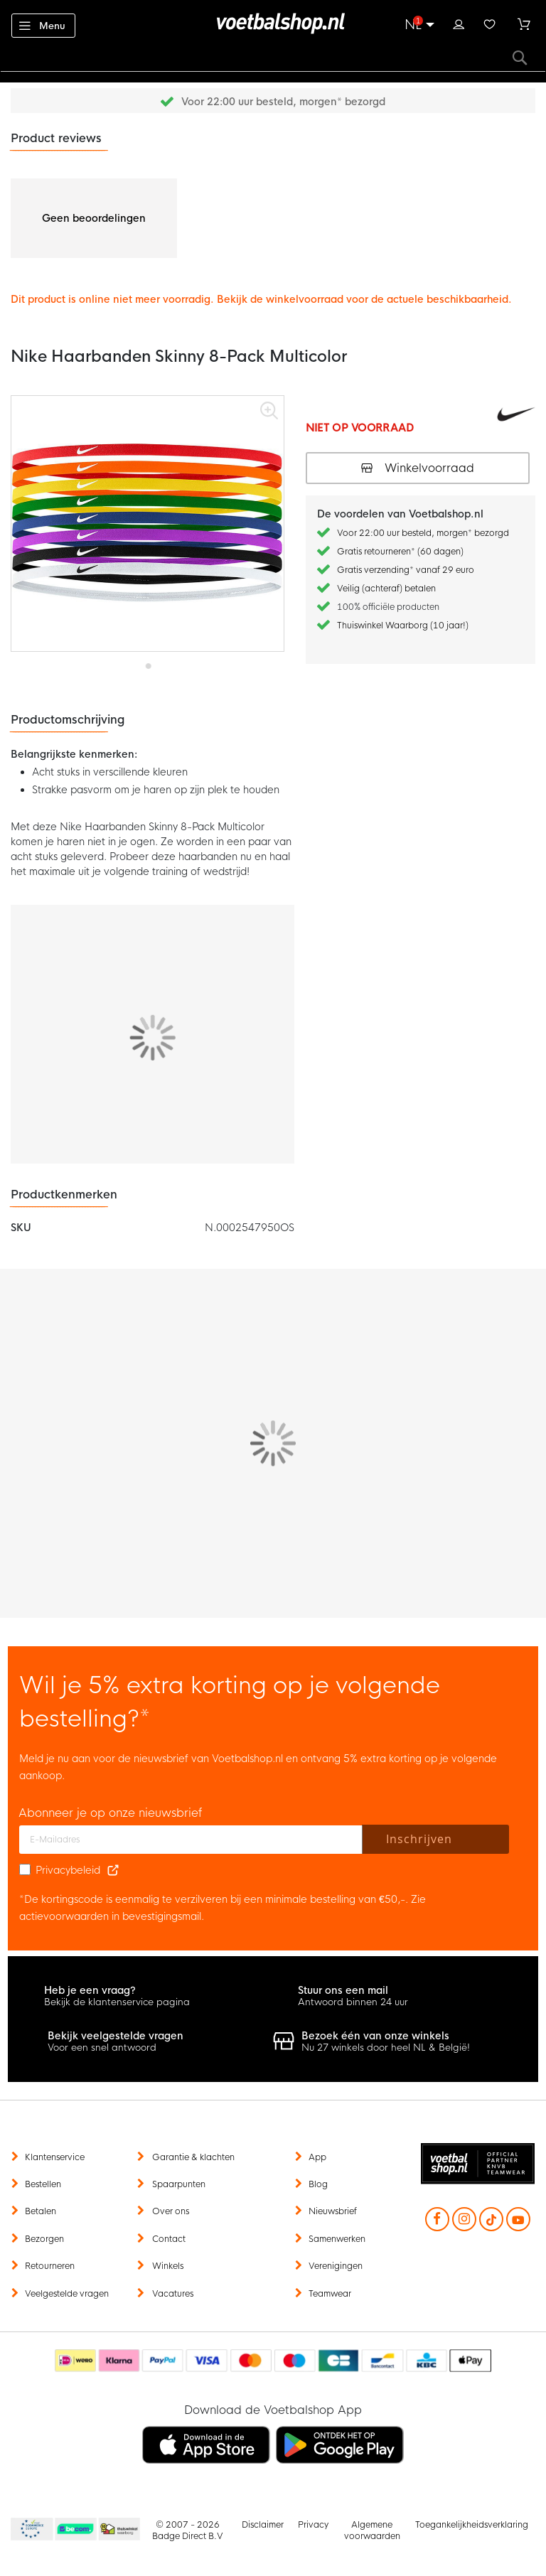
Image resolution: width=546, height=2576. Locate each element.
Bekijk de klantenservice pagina (117, 2002)
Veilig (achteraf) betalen (386, 588)
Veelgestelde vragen (67, 2293)
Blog (318, 2184)
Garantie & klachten (193, 2157)
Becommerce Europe (30, 2530)
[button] (147, 661)
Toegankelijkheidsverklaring (471, 2525)
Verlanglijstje (490, 23)
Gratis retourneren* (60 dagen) (400, 551)
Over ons (170, 2211)
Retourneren (50, 2266)
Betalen (40, 2211)
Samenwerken (337, 2239)
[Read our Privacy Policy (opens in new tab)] (113, 1870)
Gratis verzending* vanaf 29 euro (405, 570)
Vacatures (172, 2293)
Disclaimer (263, 2525)
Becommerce (76, 2530)
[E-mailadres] (191, 1839)
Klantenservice (55, 2157)
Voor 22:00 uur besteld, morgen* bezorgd (283, 101)
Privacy (313, 2525)
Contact (169, 2239)
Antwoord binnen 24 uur (353, 2002)
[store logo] (273, 23)
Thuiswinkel (118, 2530)
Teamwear (330, 2293)
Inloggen (458, 23)
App (317, 2157)
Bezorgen (44, 2239)
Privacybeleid (68, 1870)
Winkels (167, 2266)
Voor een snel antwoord (102, 2047)
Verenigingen (336, 2266)
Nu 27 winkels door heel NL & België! (385, 2047)
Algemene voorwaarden (372, 2530)
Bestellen (43, 2184)
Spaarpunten (178, 2184)
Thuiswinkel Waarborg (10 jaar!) (403, 625)
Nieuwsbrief (333, 2211)
